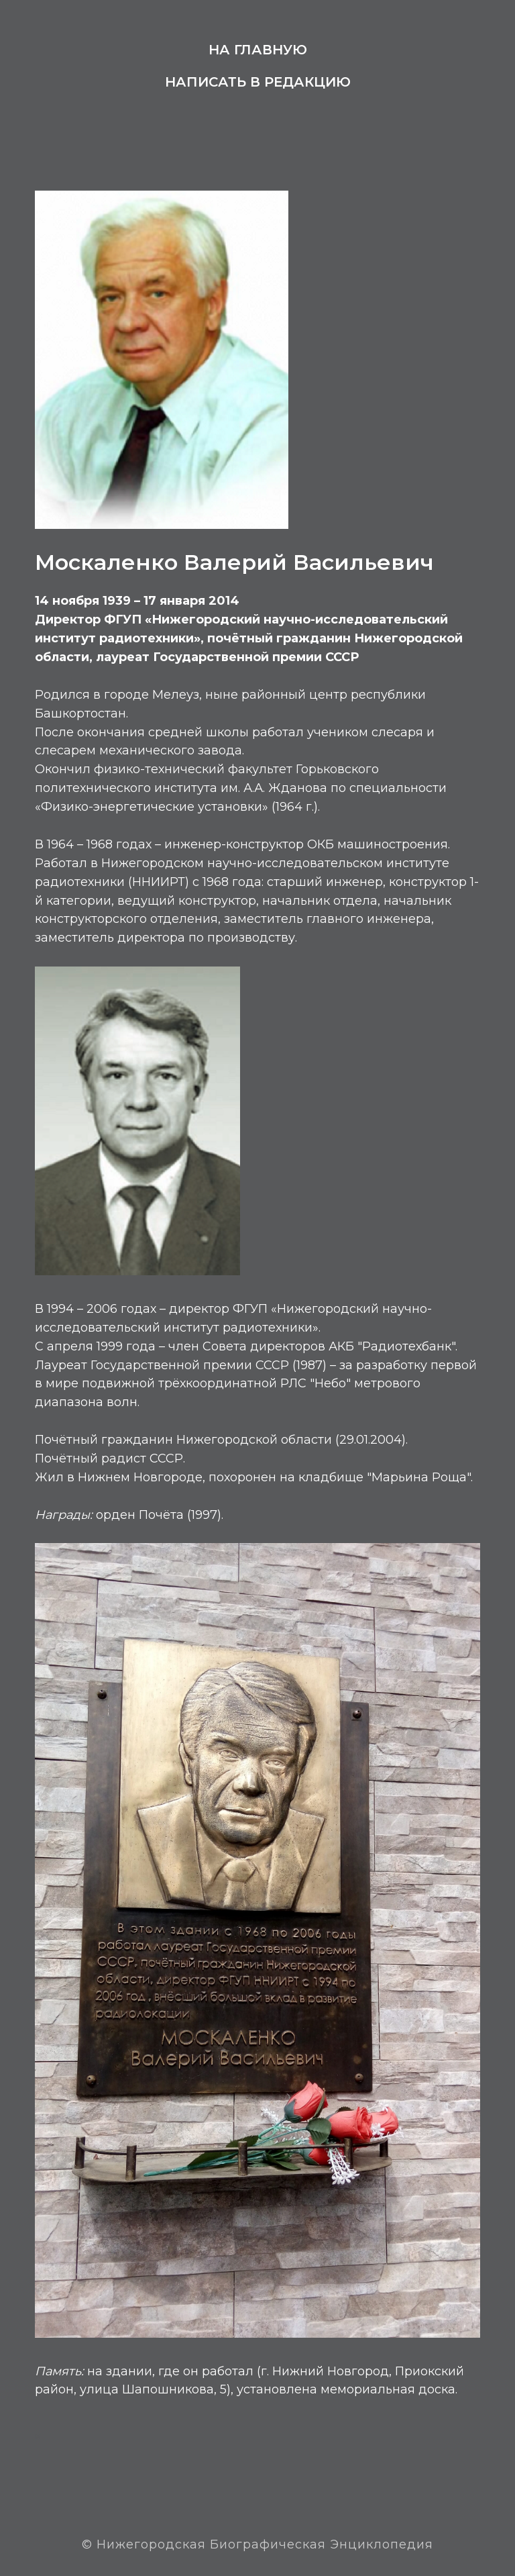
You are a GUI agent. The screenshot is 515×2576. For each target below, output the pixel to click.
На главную (258, 50)
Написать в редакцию (258, 82)
